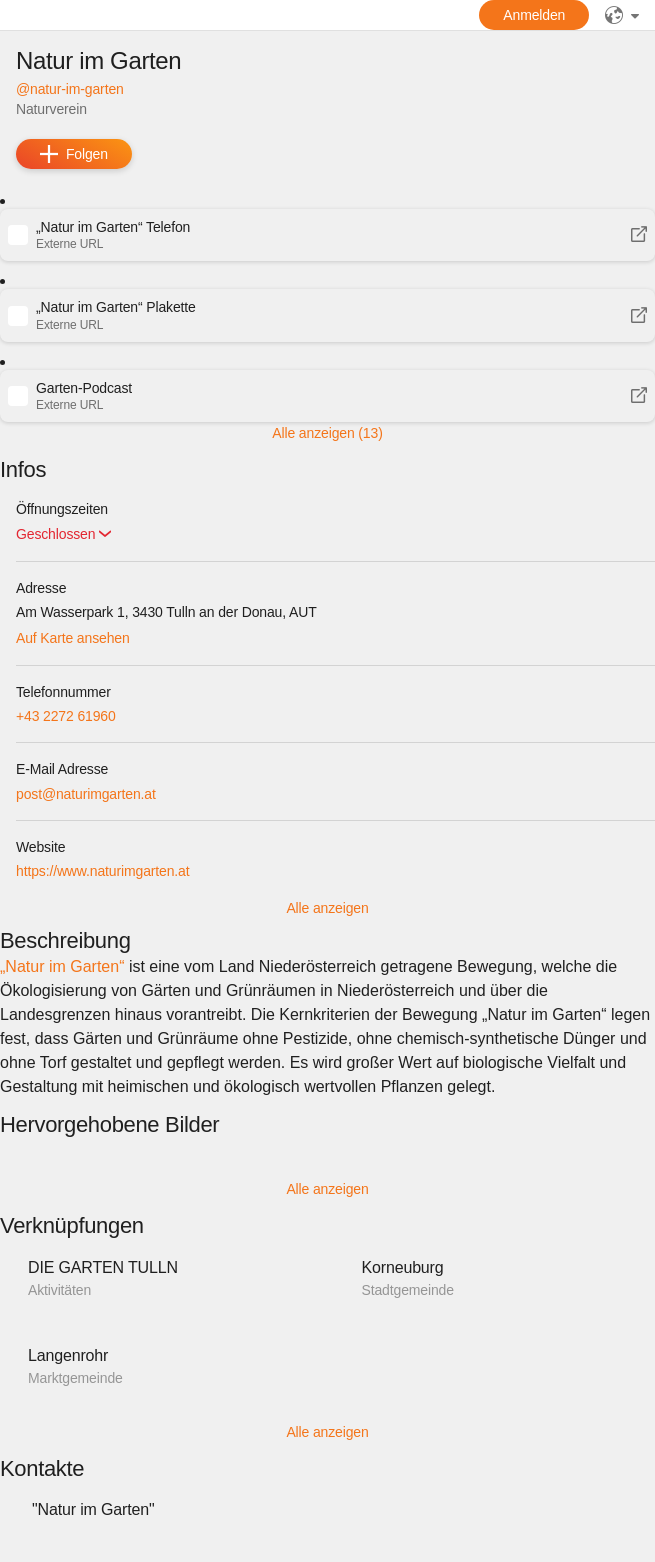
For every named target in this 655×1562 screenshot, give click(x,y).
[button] (327, 235)
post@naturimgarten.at (86, 794)
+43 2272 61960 (66, 716)
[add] (74, 154)
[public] (622, 15)
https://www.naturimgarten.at (103, 871)
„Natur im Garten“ (62, 966)
